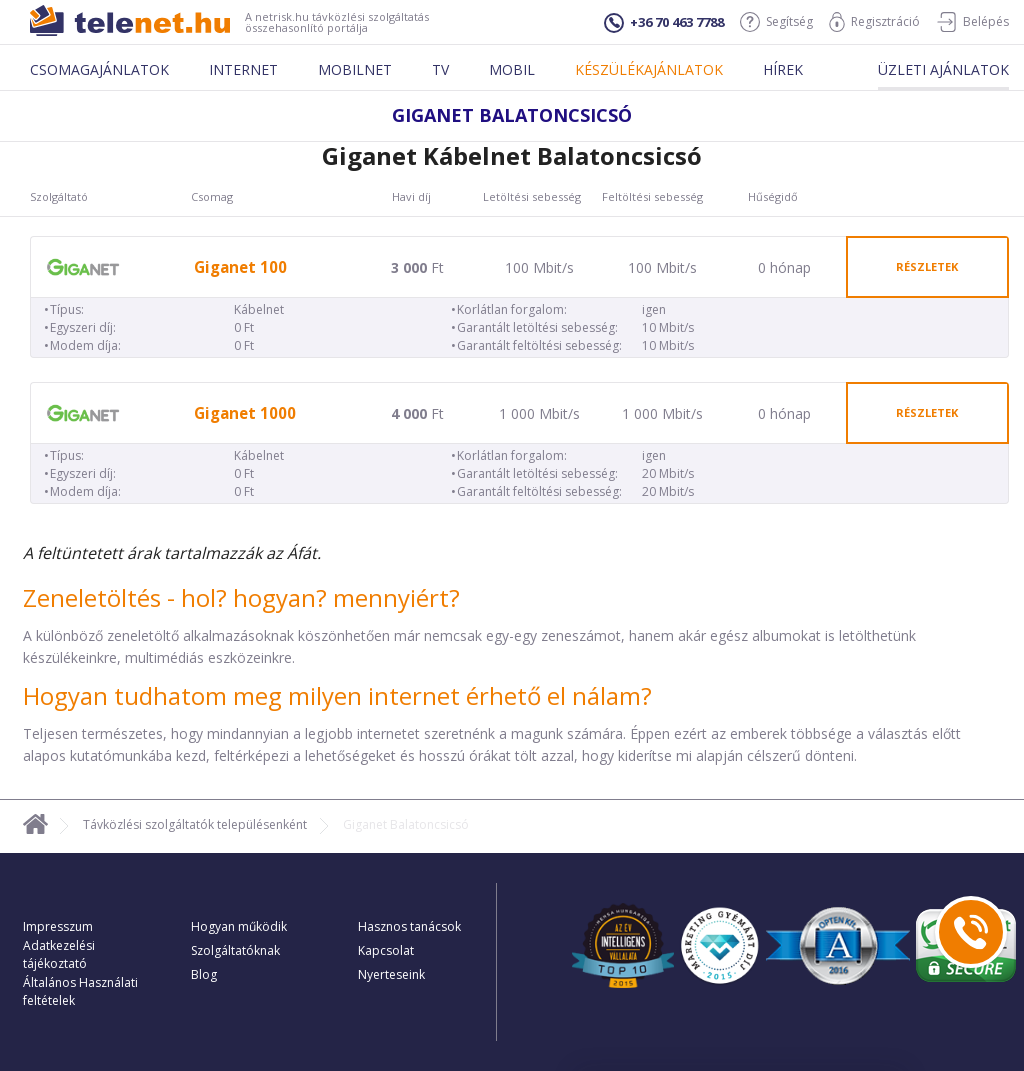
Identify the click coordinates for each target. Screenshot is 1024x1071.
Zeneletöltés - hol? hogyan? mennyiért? (241, 597)
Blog (204, 974)
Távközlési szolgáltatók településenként (195, 824)
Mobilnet (355, 69)
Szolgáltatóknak (235, 950)
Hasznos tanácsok (409, 926)
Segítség (776, 22)
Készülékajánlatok (649, 69)
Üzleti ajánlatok (943, 69)
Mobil (512, 69)
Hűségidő (773, 197)
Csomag (212, 197)
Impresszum (58, 926)
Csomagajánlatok (99, 69)
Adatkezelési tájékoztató (59, 954)
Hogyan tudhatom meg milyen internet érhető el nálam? (337, 695)
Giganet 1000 (245, 413)
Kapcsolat (386, 950)
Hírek (783, 69)
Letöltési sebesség (532, 197)
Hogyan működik (239, 926)
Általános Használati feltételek (80, 991)
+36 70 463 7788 (664, 23)
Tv (440, 69)
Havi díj (411, 197)
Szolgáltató (59, 197)
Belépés (972, 22)
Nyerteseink (391, 974)
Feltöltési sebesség (652, 197)
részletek (927, 266)
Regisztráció (874, 22)
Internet (243, 69)
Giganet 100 (240, 267)
